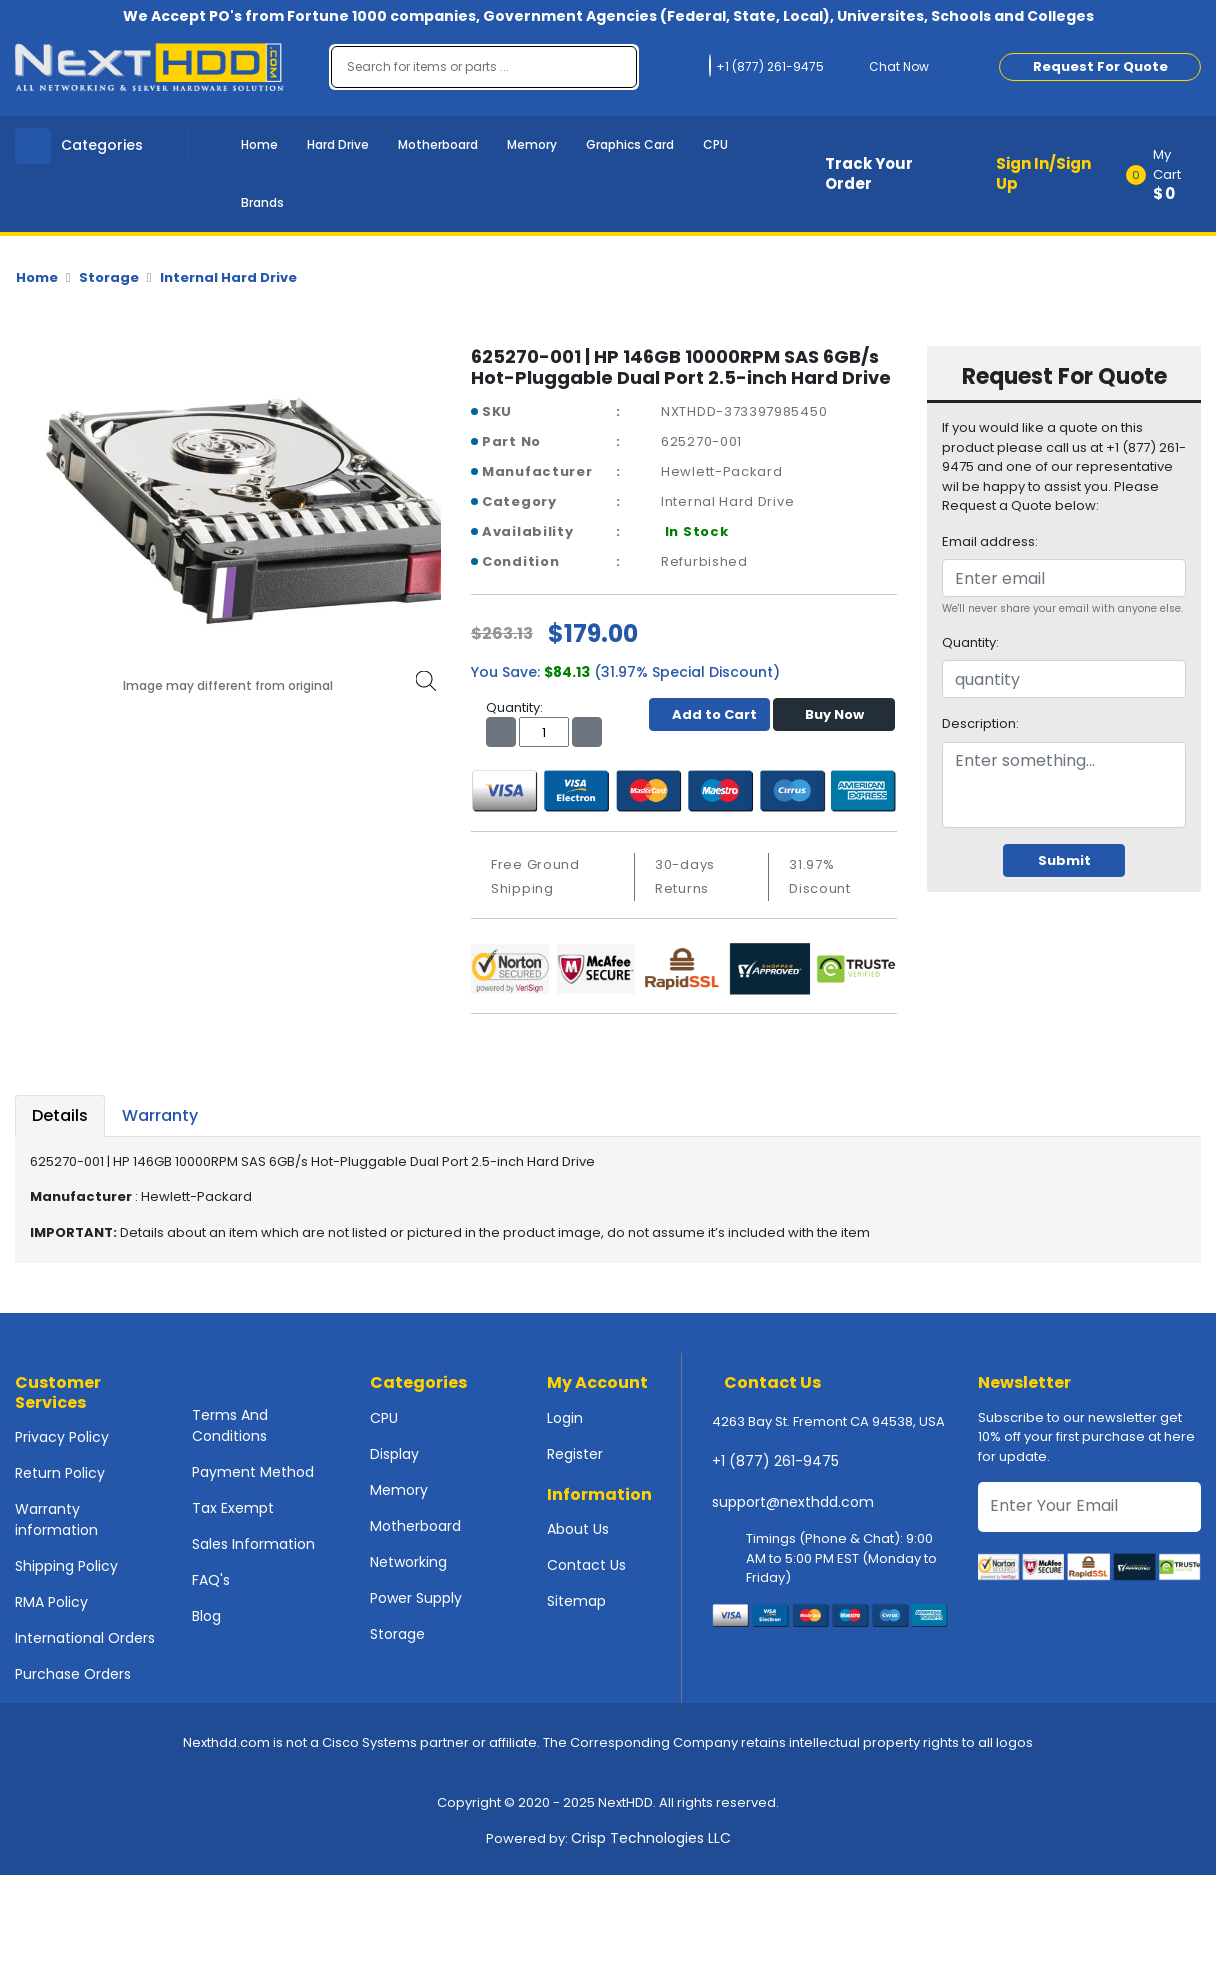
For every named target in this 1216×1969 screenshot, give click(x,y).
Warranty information (56, 1519)
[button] (1170, 174)
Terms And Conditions (230, 1425)
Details (60, 1115)
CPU (715, 144)
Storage (109, 277)
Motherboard (438, 144)
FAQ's (211, 1580)
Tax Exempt (233, 1508)
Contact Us (586, 1565)
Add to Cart (709, 714)
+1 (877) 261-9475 (775, 1461)
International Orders (85, 1638)
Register (575, 1454)
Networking (408, 1562)
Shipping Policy (66, 1566)
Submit (1064, 860)
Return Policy (60, 1473)
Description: (980, 723)
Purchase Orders (73, 1674)
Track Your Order (869, 174)
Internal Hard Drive (228, 277)
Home (259, 144)
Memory (532, 144)
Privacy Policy (62, 1437)
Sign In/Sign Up (1043, 174)
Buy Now (834, 714)
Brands (262, 202)
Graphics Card (630, 144)
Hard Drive (338, 144)
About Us (578, 1529)
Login (565, 1418)
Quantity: (970, 642)
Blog (206, 1616)
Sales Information (253, 1544)
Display (394, 1454)
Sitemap (576, 1601)
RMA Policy (51, 1602)
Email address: (990, 541)
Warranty (160, 1115)
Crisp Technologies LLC (651, 1838)
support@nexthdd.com (793, 1502)
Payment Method (253, 1472)
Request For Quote (1100, 66)
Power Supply (416, 1598)
